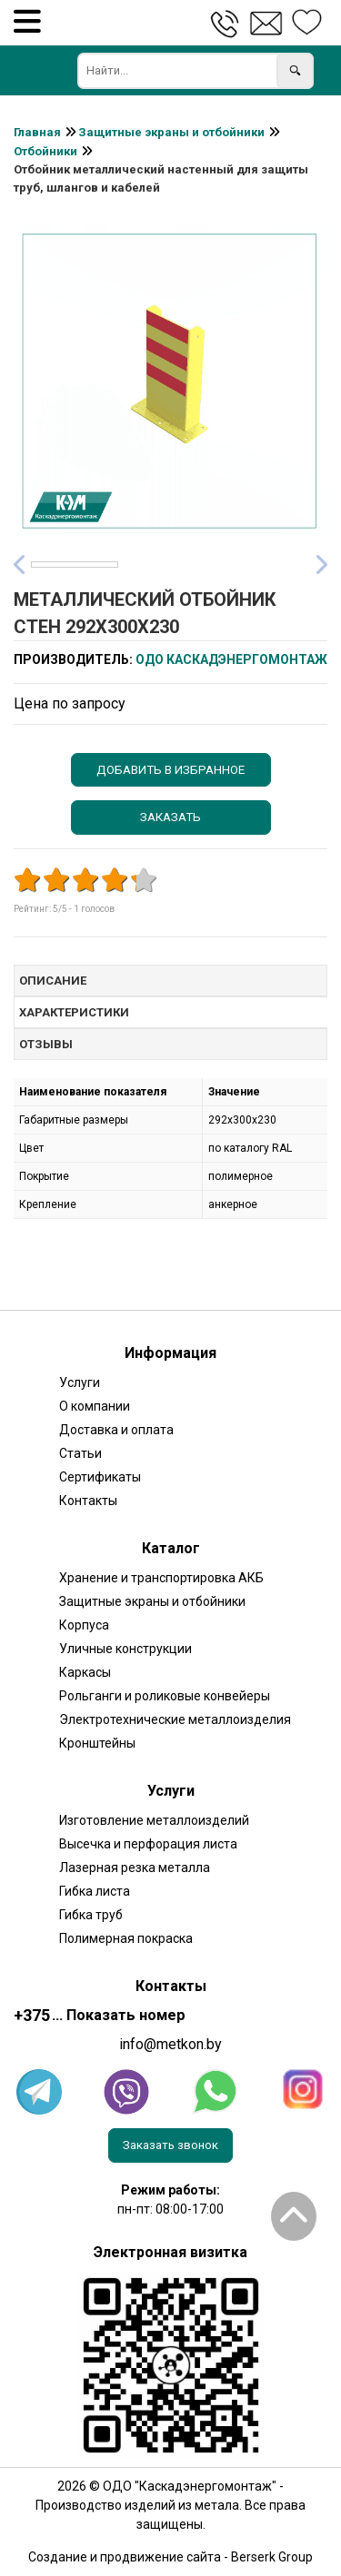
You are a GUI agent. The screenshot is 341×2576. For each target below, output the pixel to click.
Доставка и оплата (116, 1429)
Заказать (170, 817)
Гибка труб (91, 1914)
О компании (94, 1406)
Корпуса (84, 1625)
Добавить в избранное (170, 770)
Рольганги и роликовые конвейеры (164, 1696)
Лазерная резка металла (134, 1867)
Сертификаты (100, 1477)
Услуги (79, 1382)
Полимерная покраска (126, 1938)
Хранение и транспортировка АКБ (161, 1577)
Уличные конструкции (125, 1648)
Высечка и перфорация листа (148, 1844)
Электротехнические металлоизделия (175, 1719)
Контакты (88, 1500)
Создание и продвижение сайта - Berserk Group (170, 2557)
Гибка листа (94, 1891)
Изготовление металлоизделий (154, 1820)
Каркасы (85, 1672)
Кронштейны (97, 1743)
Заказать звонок (170, 2145)
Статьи (80, 1453)
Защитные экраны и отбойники (152, 1601)
